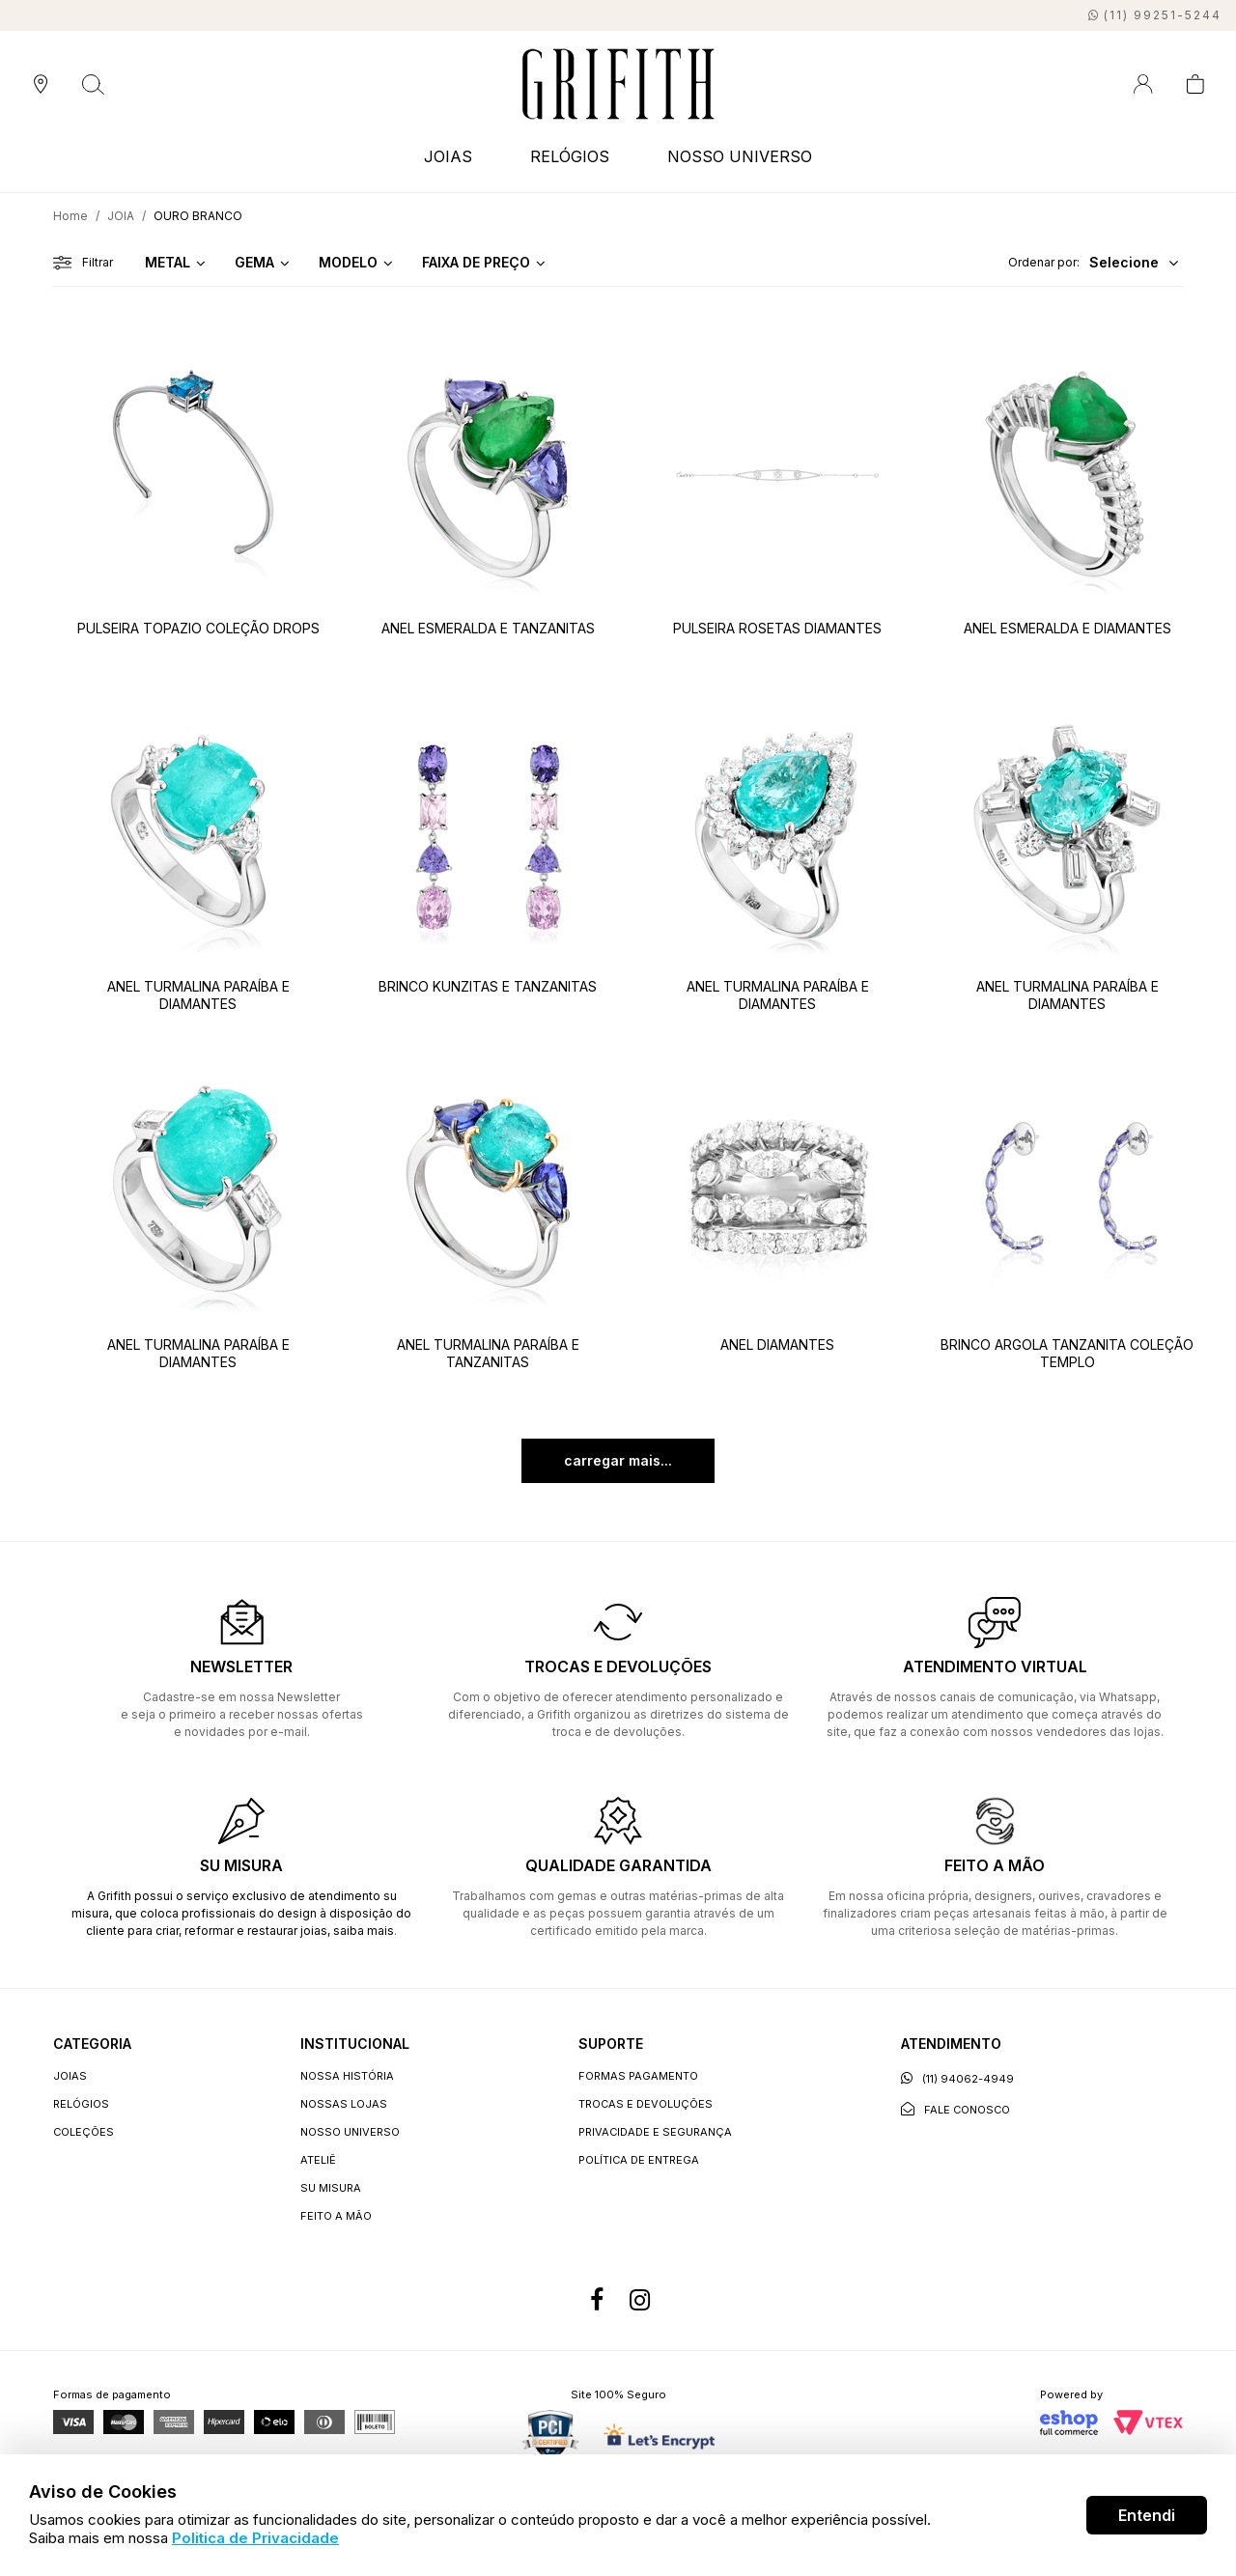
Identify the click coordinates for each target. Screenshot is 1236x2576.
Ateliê (318, 2160)
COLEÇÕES (83, 2132)
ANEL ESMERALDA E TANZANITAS (488, 628)
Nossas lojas (343, 2104)
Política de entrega (638, 2160)
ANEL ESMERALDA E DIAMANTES (1067, 628)
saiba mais (363, 1930)
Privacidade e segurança (655, 2132)
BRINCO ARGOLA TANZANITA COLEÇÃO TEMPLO (1067, 1353)
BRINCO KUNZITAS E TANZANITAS (488, 986)
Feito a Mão (336, 2216)
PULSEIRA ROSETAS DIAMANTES (777, 628)
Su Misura (330, 2188)
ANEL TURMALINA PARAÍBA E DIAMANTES (198, 995)
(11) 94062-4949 (957, 2078)
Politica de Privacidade (255, 2538)
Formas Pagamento (638, 2076)
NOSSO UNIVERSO (739, 156)
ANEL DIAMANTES (777, 1344)
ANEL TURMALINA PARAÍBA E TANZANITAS (488, 1353)
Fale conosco (955, 2109)
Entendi (1146, 2515)
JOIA (120, 216)
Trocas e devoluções (645, 2104)
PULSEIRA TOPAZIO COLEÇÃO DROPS (198, 628)
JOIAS (448, 156)
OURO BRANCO (198, 216)
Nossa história (347, 2076)
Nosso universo (350, 2132)
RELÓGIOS (569, 156)
